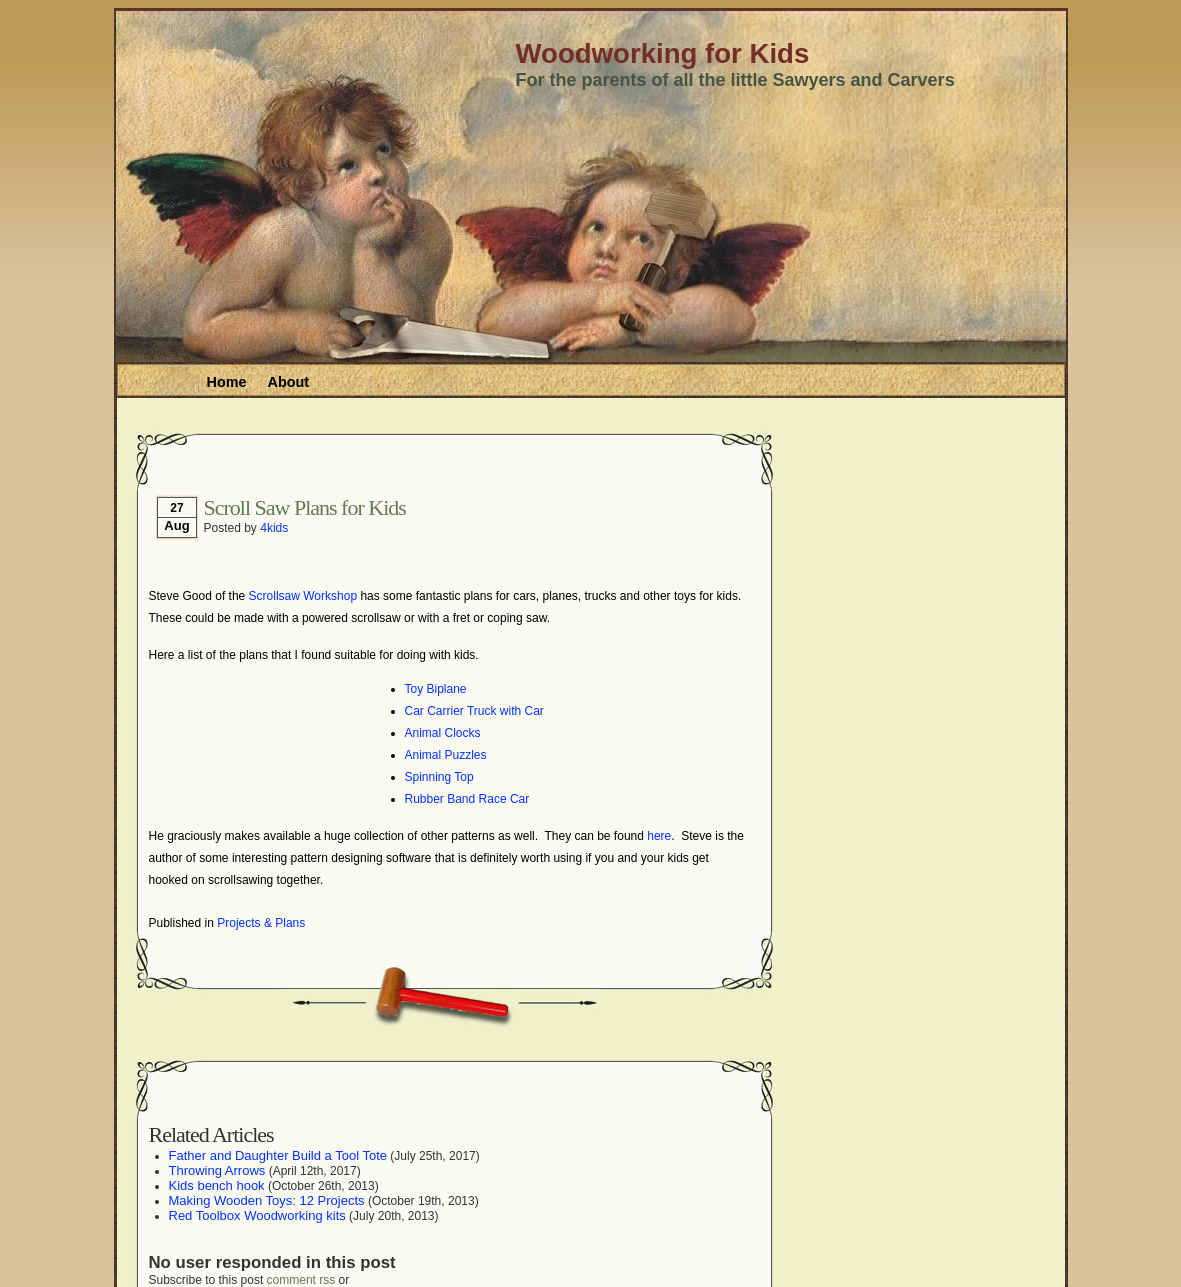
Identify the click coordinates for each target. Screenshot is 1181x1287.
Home (227, 382)
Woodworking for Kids (663, 53)
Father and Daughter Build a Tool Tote (278, 1155)
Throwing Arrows (217, 1170)
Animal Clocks (443, 733)
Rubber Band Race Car (467, 799)
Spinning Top (439, 777)
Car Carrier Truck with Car (474, 711)
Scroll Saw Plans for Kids (305, 507)
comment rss (301, 1280)
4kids (274, 528)
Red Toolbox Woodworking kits (257, 1215)
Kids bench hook (217, 1185)
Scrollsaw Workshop (303, 596)
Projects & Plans (261, 923)
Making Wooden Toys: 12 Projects (267, 1200)
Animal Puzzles (446, 755)
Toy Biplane (436, 689)
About (288, 382)
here (659, 836)
